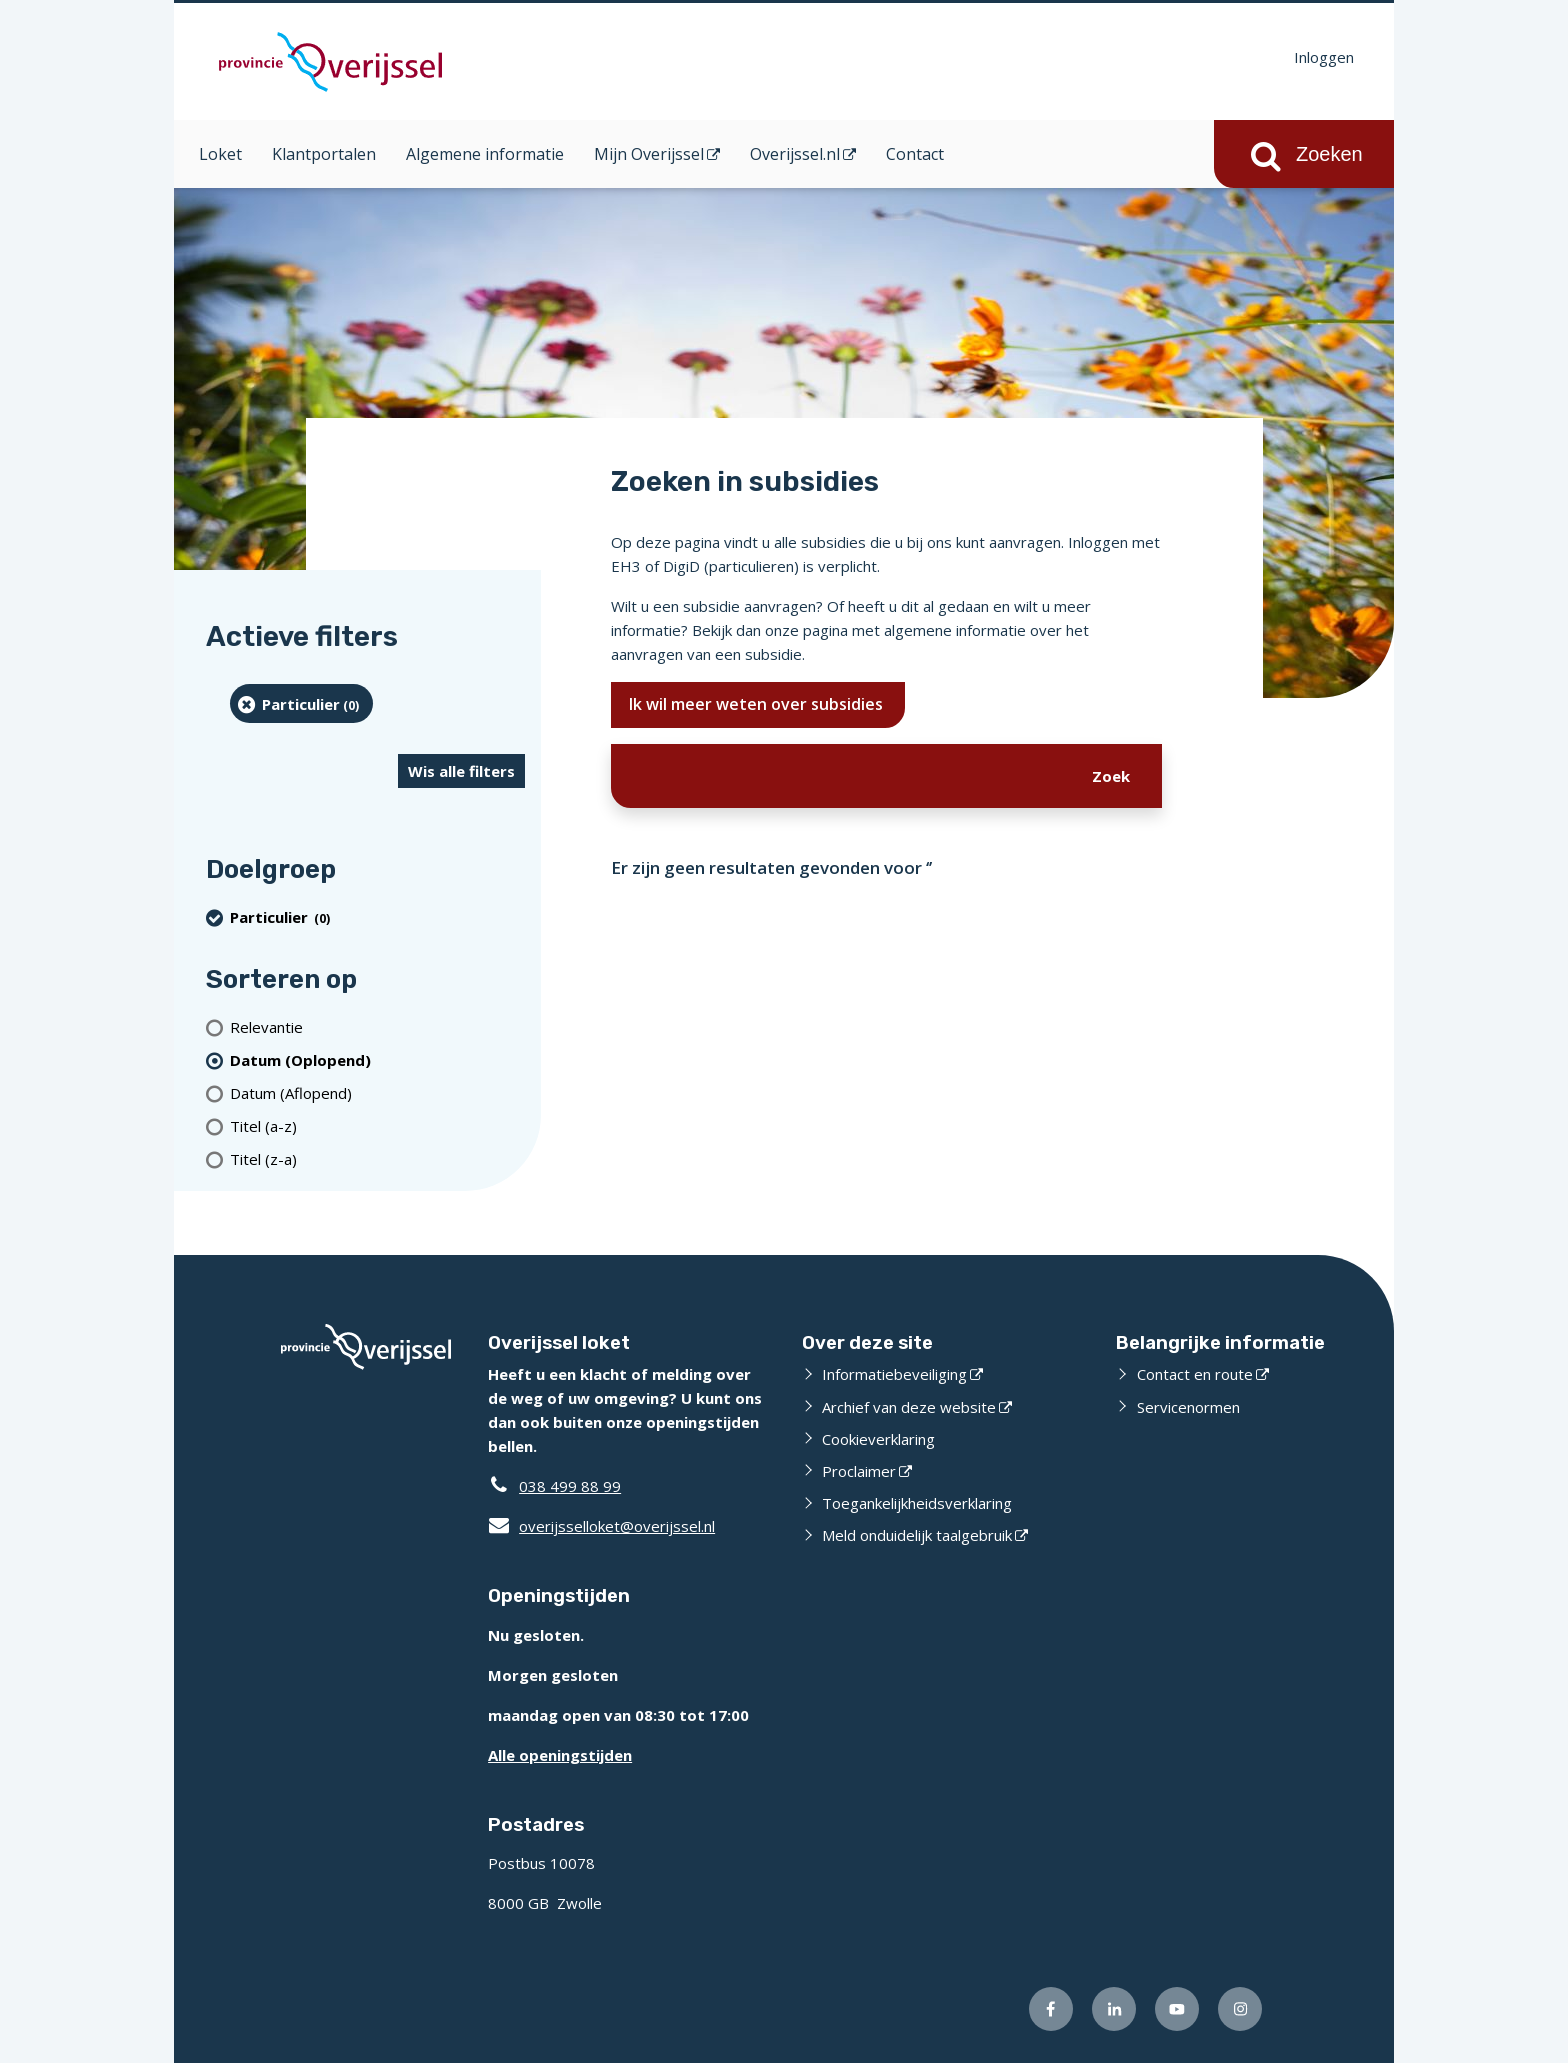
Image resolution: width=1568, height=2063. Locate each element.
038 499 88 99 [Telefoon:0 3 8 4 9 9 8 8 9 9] (570, 1486)
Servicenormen (1188, 1407)
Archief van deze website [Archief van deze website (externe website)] (909, 1407)
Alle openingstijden (560, 1755)
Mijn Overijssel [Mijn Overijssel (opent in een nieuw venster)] (649, 154)
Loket (220, 154)
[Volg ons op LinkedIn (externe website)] (1114, 2009)
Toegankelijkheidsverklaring (917, 1503)
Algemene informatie (485, 154)
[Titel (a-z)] (377, 1125)
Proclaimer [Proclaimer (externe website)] (859, 1471)
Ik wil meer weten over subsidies (758, 704)
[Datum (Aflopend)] (377, 1092)
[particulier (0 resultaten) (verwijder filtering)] (301, 703)
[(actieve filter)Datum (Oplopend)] (377, 1059)
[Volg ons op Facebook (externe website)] (1051, 2009)
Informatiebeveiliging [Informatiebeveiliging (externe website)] (894, 1374)
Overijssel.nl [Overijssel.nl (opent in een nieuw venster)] (795, 154)
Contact (915, 154)
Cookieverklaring (878, 1439)
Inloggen (1324, 57)
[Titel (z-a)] (377, 1158)
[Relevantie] (377, 1026)
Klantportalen (324, 154)
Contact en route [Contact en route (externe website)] (1195, 1374)
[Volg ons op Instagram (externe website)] (1240, 2009)
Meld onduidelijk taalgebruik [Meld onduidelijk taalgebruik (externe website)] (917, 1535)
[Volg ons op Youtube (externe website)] (1177, 2009)
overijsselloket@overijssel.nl (601, 1526)
